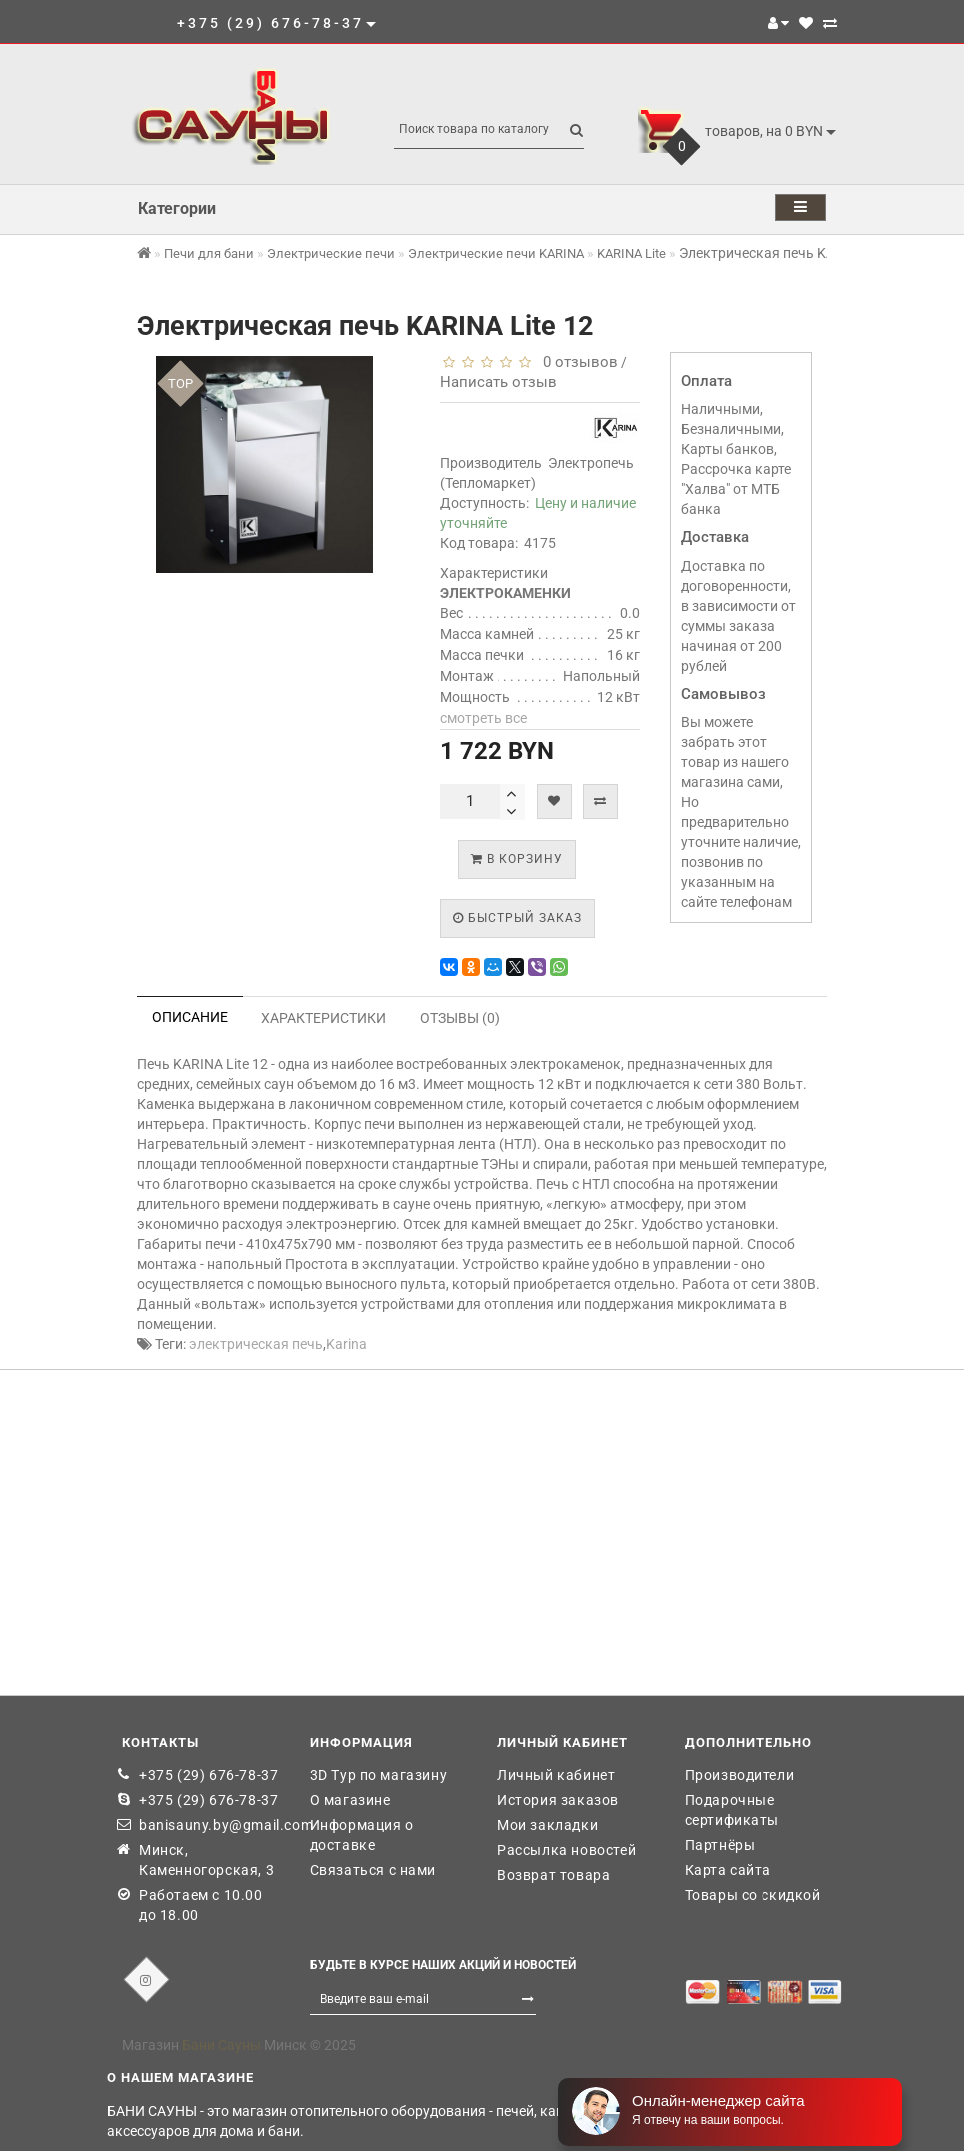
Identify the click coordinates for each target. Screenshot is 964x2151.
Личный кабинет (556, 1775)
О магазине (350, 1800)
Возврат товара (553, 1875)
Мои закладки (547, 1825)
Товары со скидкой (753, 1895)
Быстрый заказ (517, 918)
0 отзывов (576, 362)
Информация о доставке (362, 1835)
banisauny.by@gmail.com (209, 1825)
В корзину (517, 859)
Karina (346, 1344)
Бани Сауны (221, 2045)
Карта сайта (728, 1870)
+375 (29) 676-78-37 (208, 1775)
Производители (740, 1775)
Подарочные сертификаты (732, 1810)
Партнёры (720, 1845)
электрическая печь (256, 1344)
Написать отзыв (498, 382)
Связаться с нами (373, 1870)
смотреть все (483, 718)
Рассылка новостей (566, 1850)
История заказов (558, 1800)
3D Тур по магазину (379, 1775)
